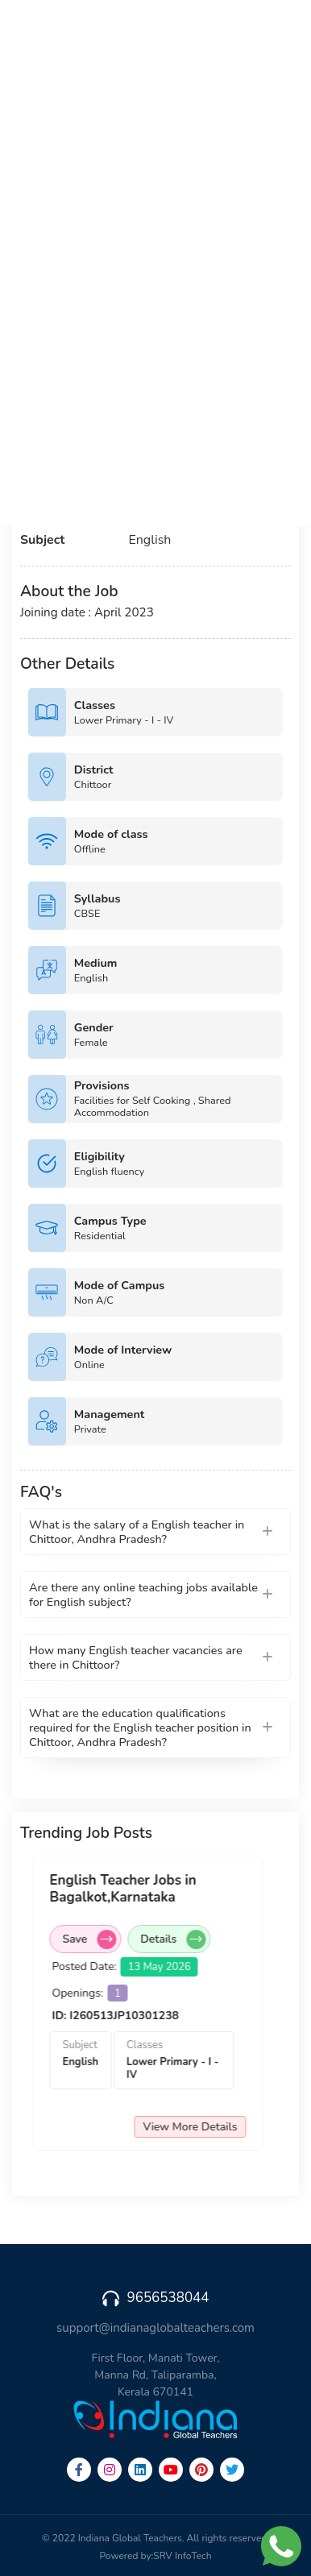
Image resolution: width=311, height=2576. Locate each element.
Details (187, 1939)
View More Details (204, 2126)
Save (104, 1939)
